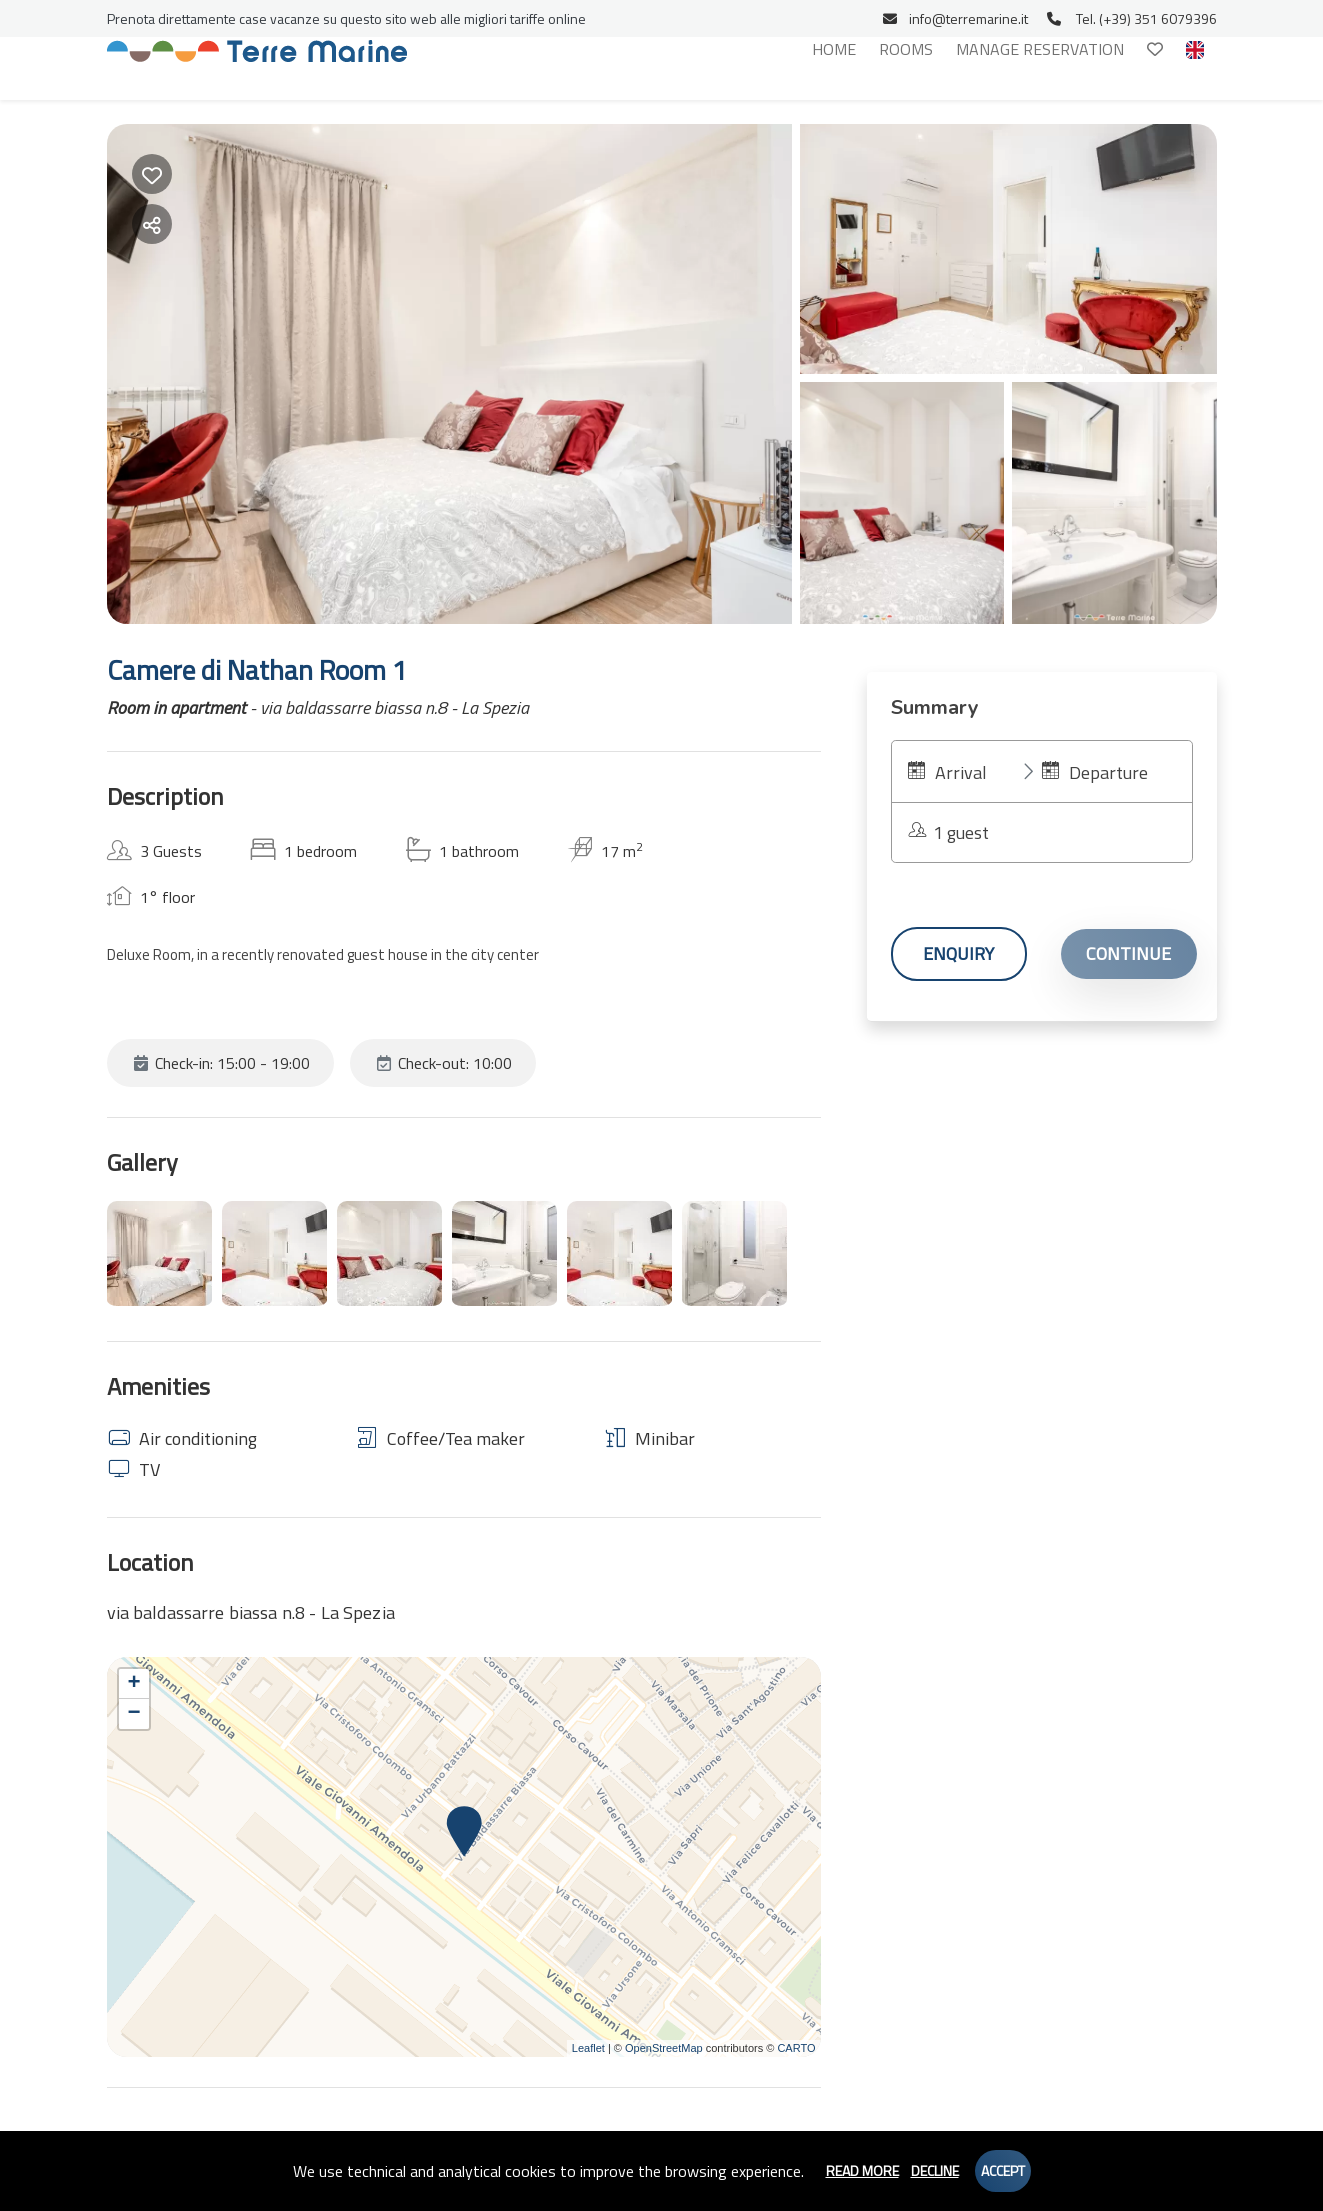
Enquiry (958, 953)
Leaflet (588, 2048)
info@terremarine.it (955, 18)
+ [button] (133, 1684)
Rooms (906, 49)
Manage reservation (1040, 49)
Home (834, 49)
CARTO (796, 2048)
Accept (1003, 2170)
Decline (935, 2170)
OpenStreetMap (664, 2048)
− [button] (133, 1714)
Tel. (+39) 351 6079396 (1132, 18)
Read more (862, 2170)
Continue (1128, 953)
